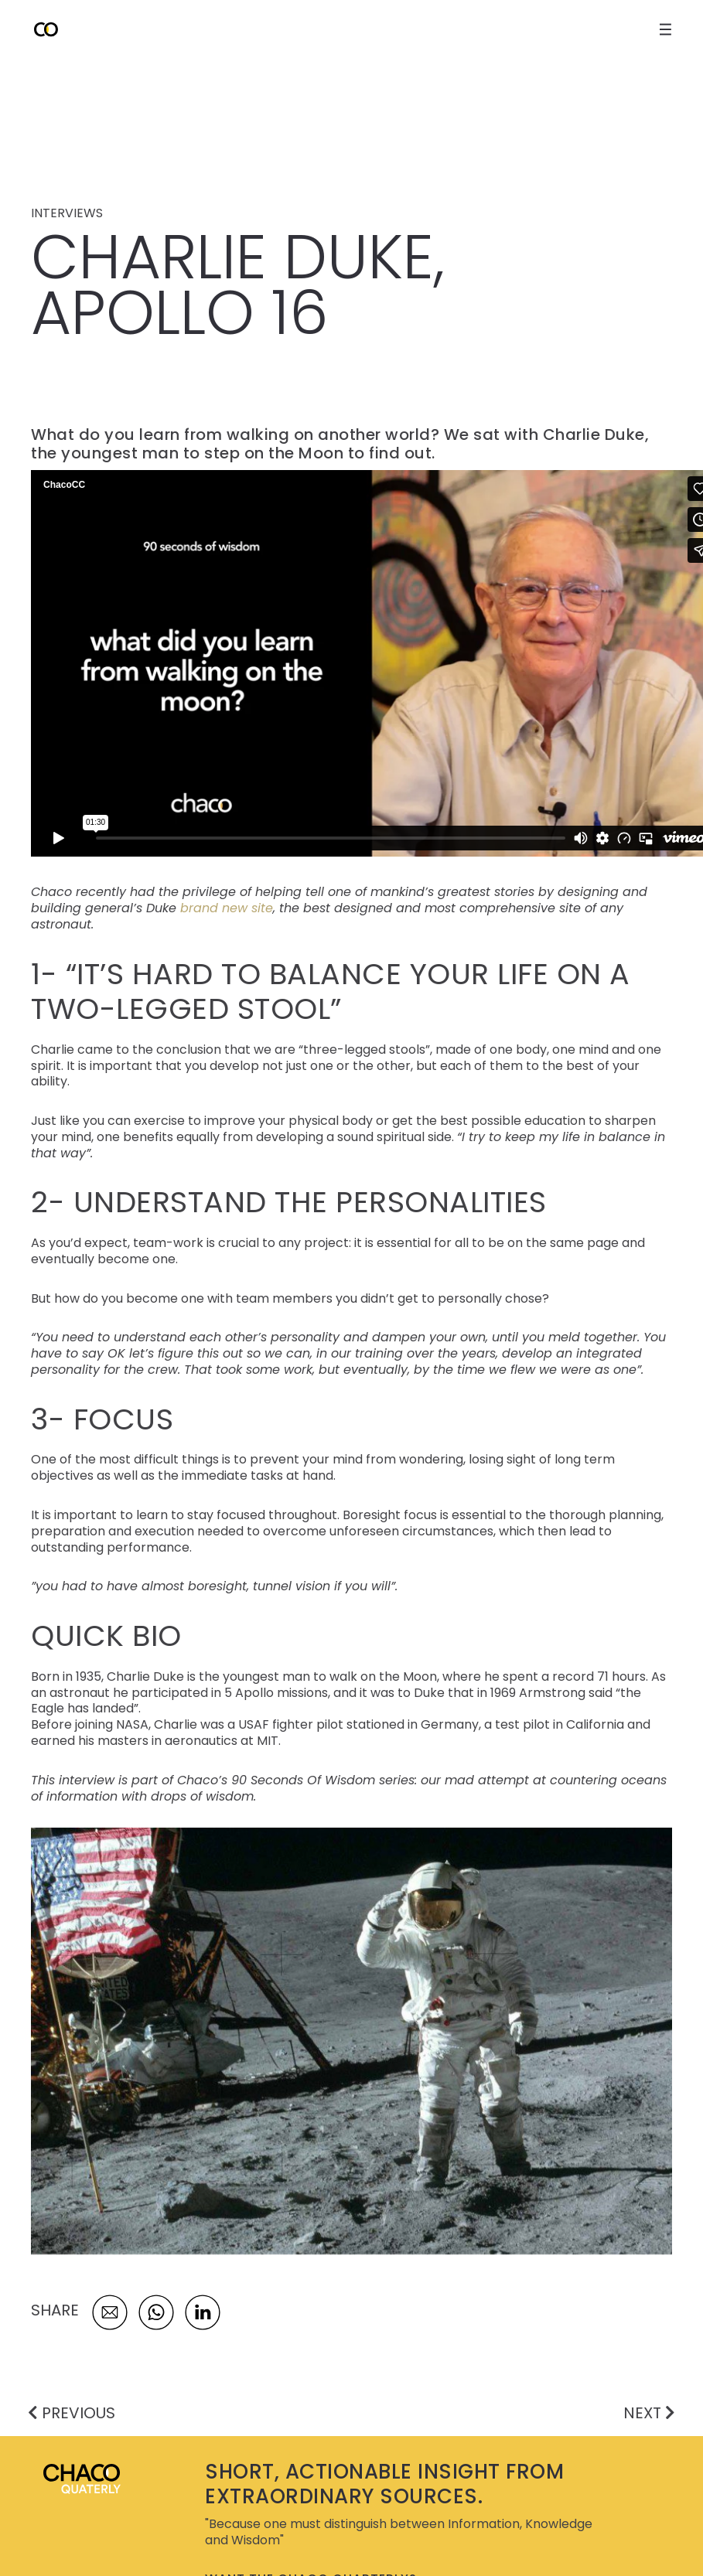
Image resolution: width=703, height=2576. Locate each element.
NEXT (649, 2413)
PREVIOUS (71, 2413)
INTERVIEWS (67, 213)
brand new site (226, 908)
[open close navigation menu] (665, 29)
